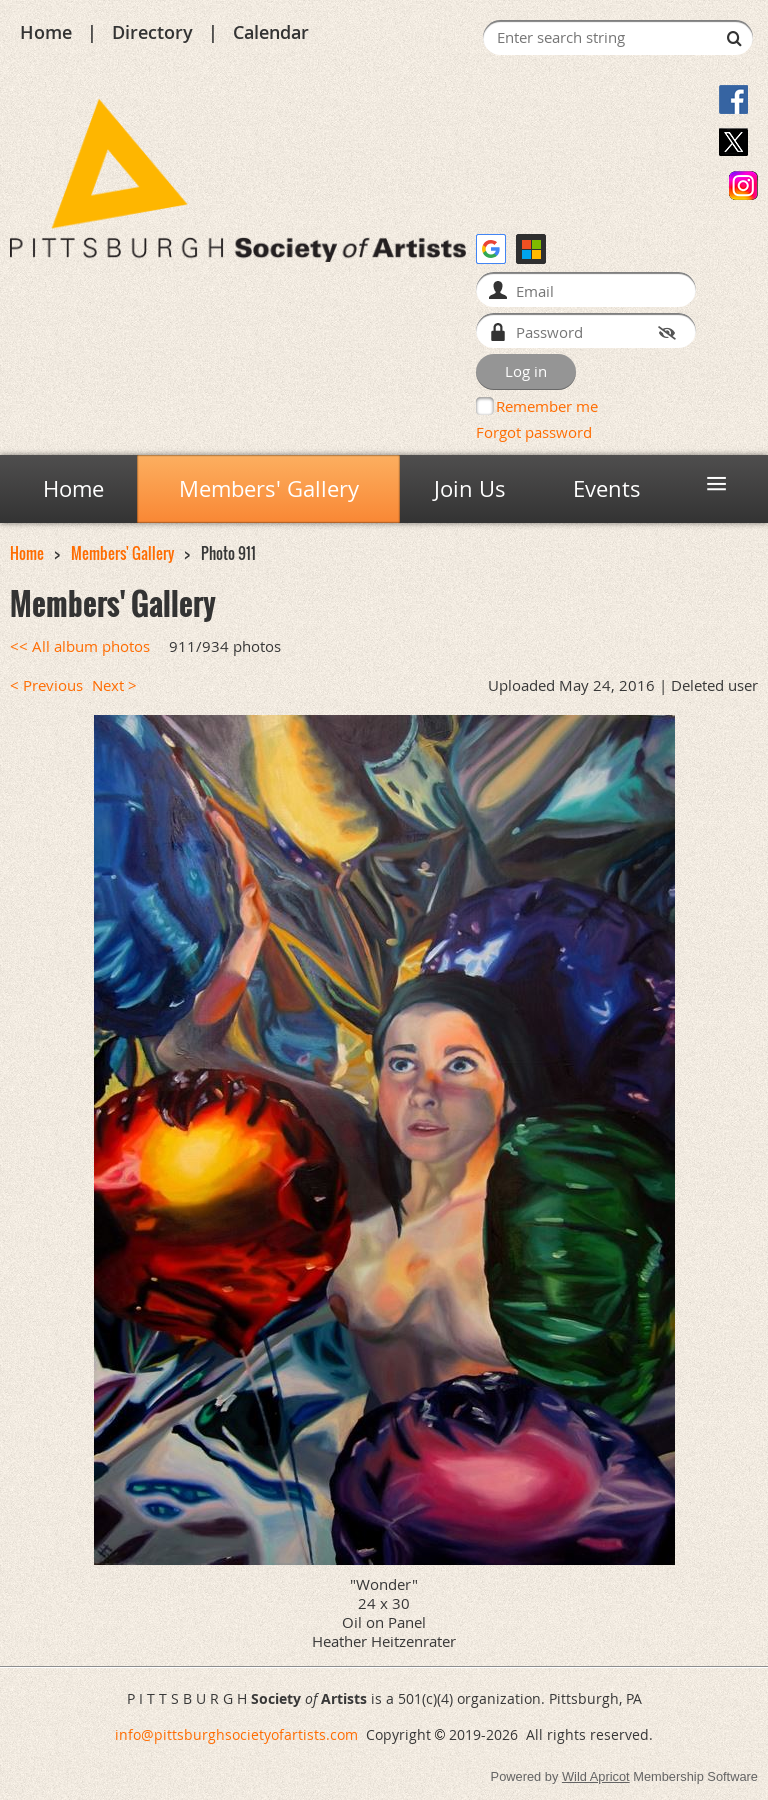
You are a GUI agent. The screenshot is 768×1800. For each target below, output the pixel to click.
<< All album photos (80, 646)
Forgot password (534, 432)
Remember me (547, 406)
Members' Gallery (122, 553)
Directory (152, 32)
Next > (114, 685)
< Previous (46, 685)
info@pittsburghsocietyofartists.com (236, 1734)
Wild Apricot (596, 1776)
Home (46, 32)
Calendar (271, 32)
